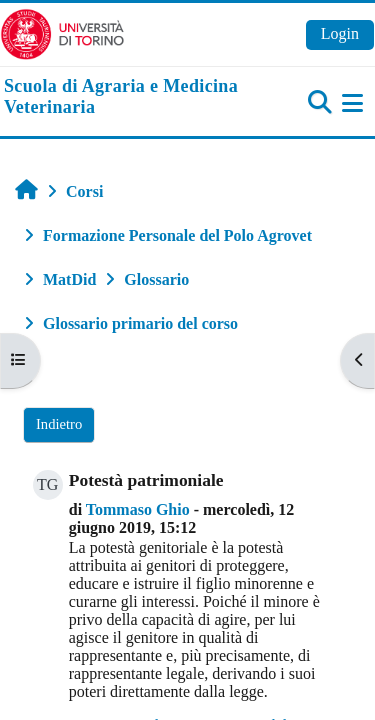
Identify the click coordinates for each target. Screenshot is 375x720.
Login (340, 33)
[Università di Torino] (62, 32)
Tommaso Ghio (138, 509)
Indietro (59, 424)
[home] (125, 97)
